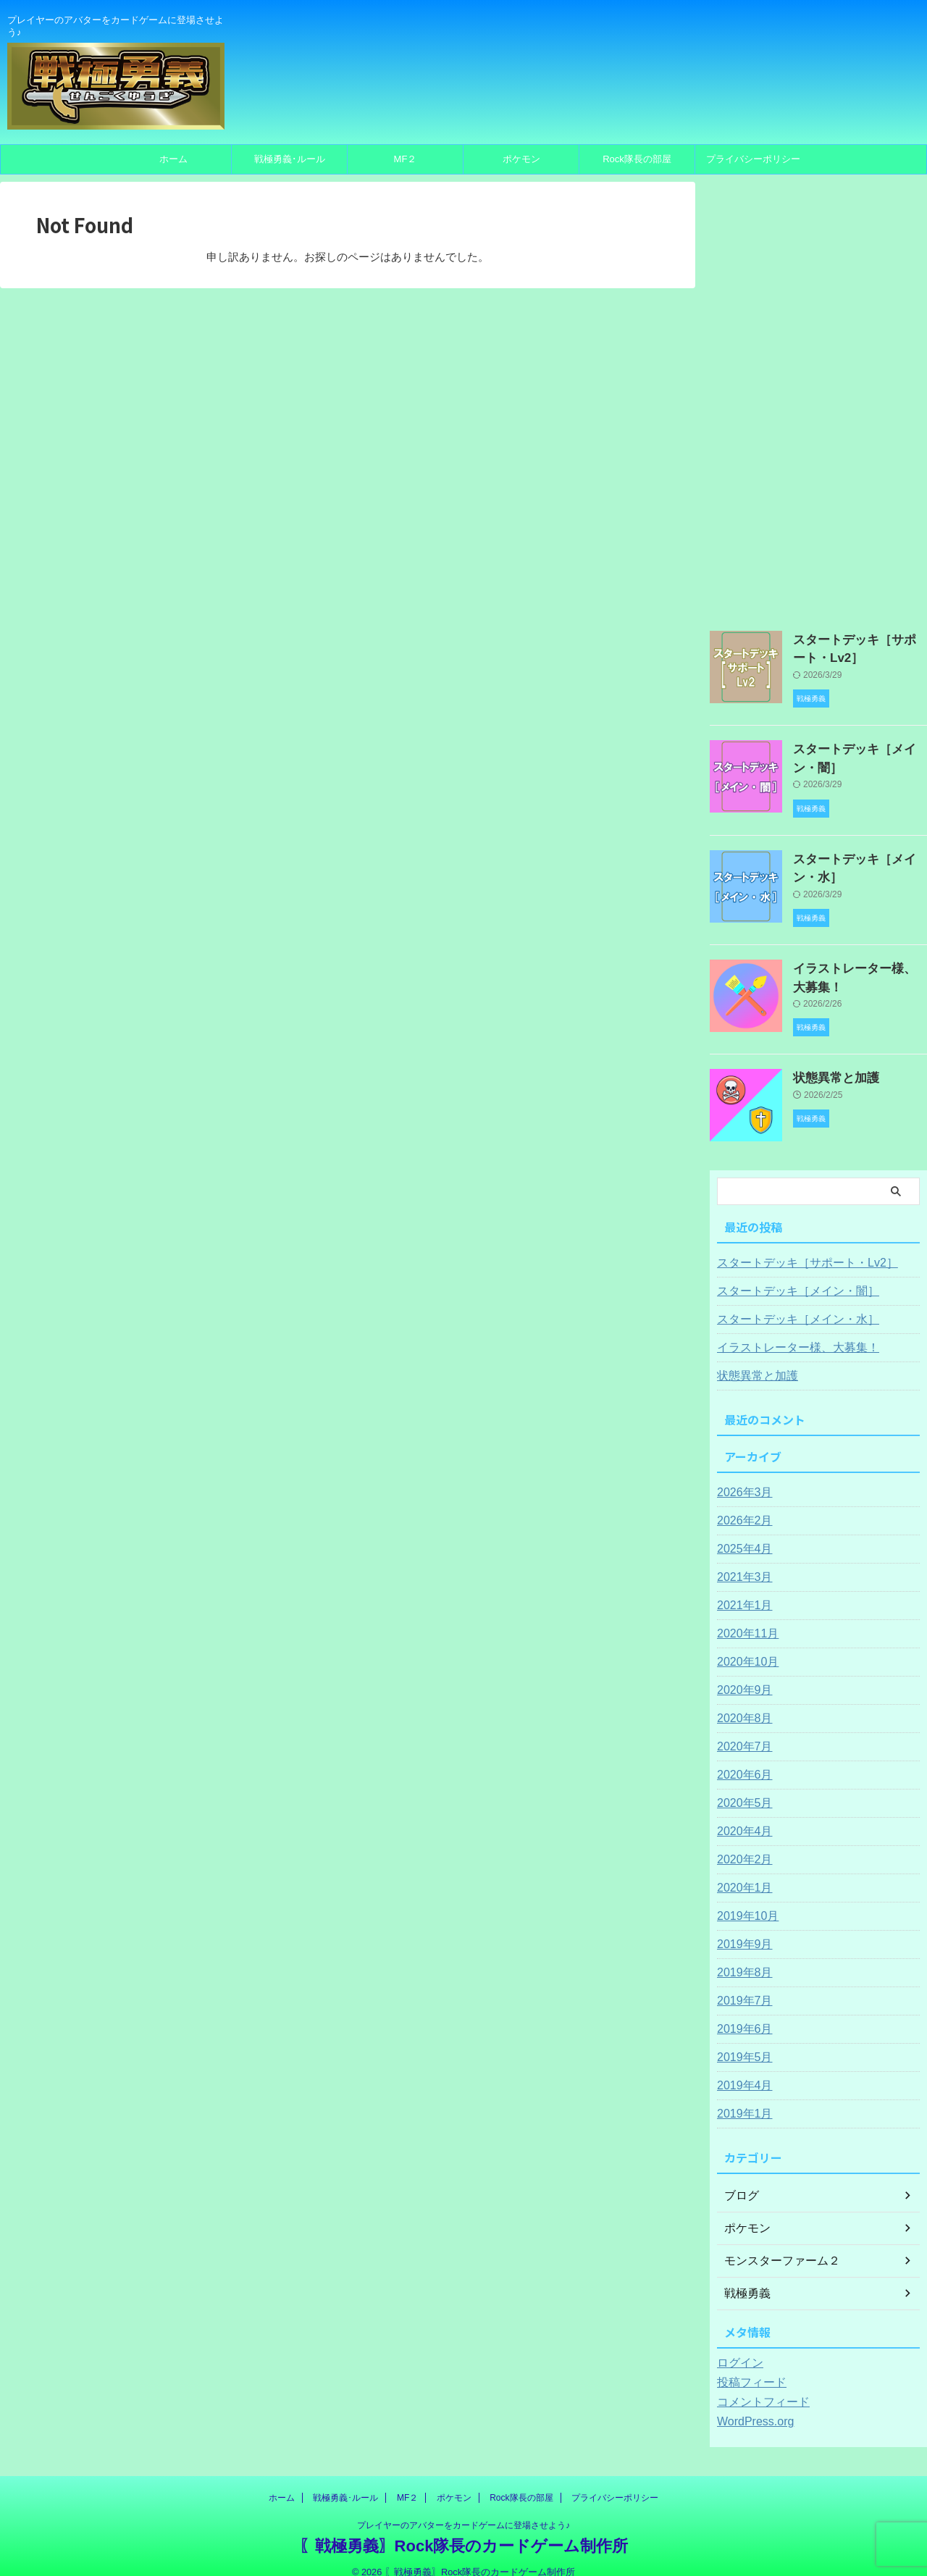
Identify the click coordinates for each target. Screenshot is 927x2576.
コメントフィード (757, 2385)
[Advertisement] (818, 399)
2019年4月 (741, 2068)
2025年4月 (741, 1531)
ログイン (737, 2345)
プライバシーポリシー (753, 159)
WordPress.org (750, 2404)
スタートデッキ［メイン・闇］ (788, 1274)
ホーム (173, 159)
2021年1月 (741, 1588)
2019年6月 (741, 2012)
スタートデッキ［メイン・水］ (788, 1302)
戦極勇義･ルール (289, 159)
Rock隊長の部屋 (637, 159)
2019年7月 (741, 1983)
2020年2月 (741, 1842)
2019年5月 (741, 2040)
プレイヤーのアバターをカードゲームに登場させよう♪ (463, 2508)
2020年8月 (741, 1701)
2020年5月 (741, 1786)
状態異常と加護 (828, 1059)
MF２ (405, 159)
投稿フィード (747, 2365)
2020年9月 (741, 1673)
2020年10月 (744, 1644)
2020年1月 (741, 1870)
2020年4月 (741, 1814)
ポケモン (521, 159)
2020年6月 (741, 1757)
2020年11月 (744, 1616)
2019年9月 (741, 1927)
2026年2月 (741, 1503)
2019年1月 (741, 2096)
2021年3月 (741, 1560)
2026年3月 (741, 1475)
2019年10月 (744, 1899)
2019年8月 (741, 1955)
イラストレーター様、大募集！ (788, 1330)
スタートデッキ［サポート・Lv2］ (796, 1245)
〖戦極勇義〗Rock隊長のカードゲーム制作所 (464, 2529)
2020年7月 (741, 1729)
